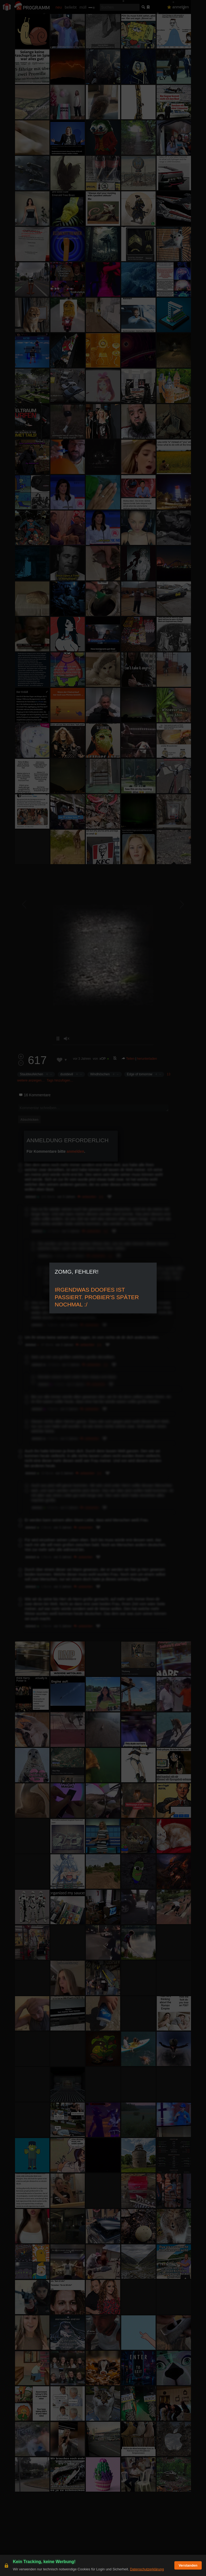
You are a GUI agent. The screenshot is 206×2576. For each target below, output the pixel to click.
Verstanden (188, 2565)
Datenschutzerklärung (147, 2569)
